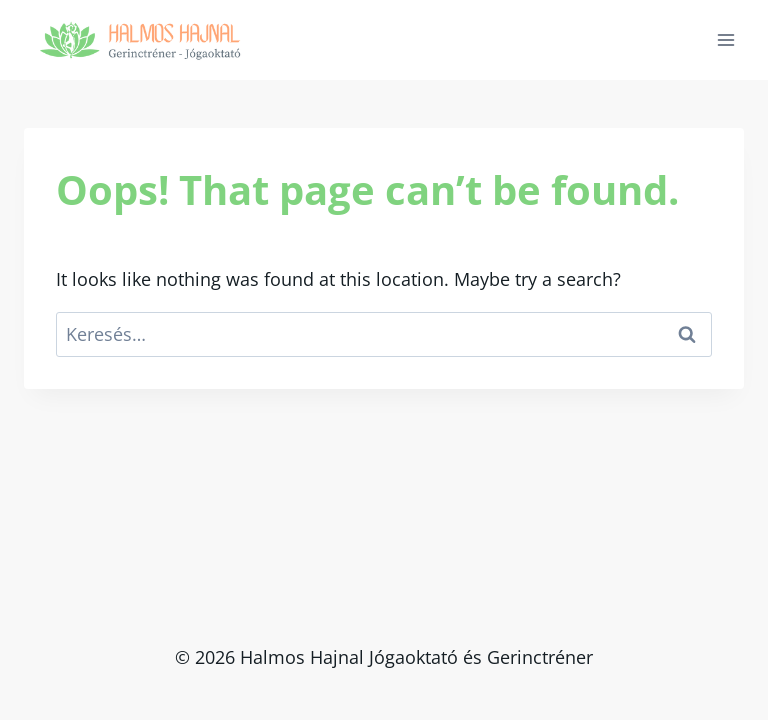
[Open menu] (725, 39)
